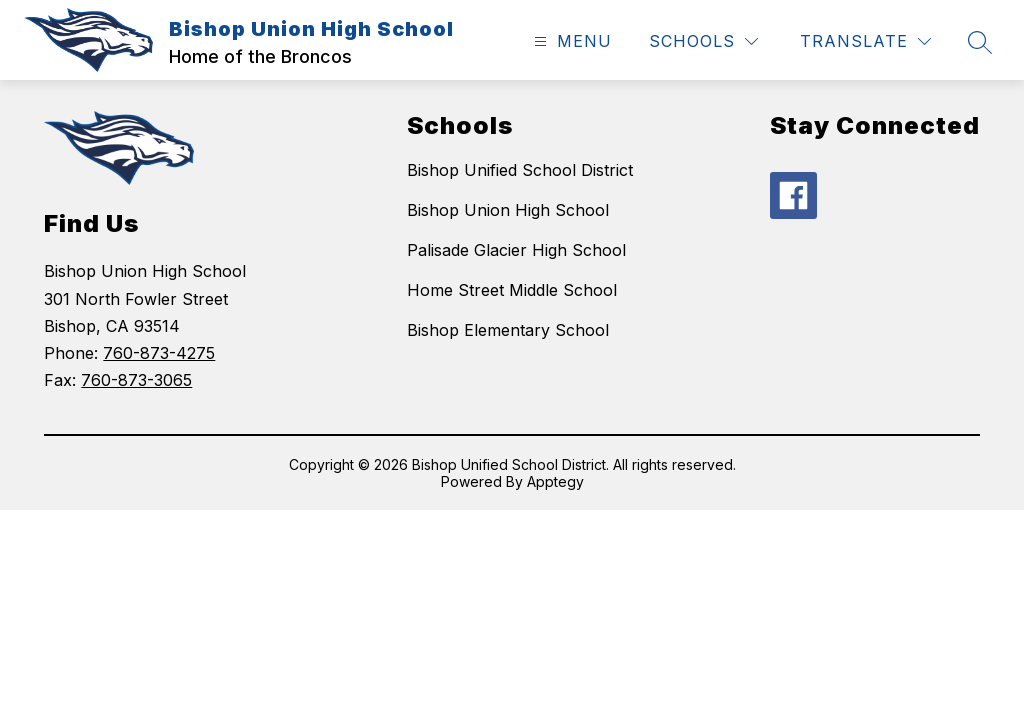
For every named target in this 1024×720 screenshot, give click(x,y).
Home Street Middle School (512, 290)
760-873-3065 (136, 380)
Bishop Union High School (508, 210)
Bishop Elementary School (508, 330)
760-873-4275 (159, 353)
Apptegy (555, 481)
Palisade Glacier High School (516, 250)
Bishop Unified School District (520, 170)
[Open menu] (570, 41)
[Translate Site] (865, 41)
